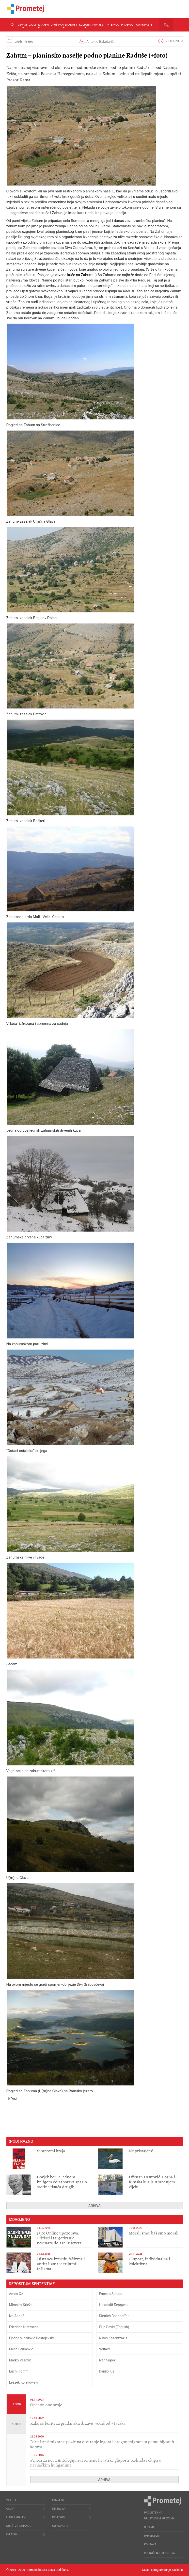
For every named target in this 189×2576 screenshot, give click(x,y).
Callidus (177, 2570)
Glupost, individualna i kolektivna (149, 2261)
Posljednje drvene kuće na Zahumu (65, 275)
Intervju (113, 24)
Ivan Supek (107, 2360)
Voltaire (105, 2349)
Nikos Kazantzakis (113, 2338)
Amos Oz (16, 2294)
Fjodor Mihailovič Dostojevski (31, 2338)
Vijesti (16, 2423)
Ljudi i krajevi (39, 25)
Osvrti (22, 25)
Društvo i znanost (64, 25)
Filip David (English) (114, 2327)
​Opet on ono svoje (46, 2405)
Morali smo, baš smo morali (154, 2233)
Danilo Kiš (106, 2371)
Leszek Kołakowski (23, 2382)
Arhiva (94, 2206)
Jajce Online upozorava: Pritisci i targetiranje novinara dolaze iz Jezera (59, 2238)
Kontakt (150, 2544)
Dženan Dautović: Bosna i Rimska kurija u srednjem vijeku (152, 2182)
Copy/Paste (144, 24)
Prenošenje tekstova (159, 2553)
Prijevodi (127, 24)
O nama (149, 2527)
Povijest (99, 24)
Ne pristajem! (141, 2151)
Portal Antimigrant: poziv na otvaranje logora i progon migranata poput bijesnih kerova (102, 2444)
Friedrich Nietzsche (24, 2327)
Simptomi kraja (51, 2151)
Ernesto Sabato (110, 2294)
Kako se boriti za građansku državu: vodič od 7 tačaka (78, 2423)
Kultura (84, 25)
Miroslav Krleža (21, 2305)
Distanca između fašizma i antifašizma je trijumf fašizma (61, 2264)
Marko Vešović (20, 2360)
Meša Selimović (21, 2349)
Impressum (151, 2535)
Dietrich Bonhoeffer (114, 2316)
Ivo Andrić (16, 2316)
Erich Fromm (19, 2371)
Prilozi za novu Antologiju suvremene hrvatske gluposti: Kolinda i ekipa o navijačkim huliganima (95, 2462)
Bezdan (16, 2404)
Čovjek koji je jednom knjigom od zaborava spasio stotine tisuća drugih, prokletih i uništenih (62, 2184)
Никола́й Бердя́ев (113, 2305)
